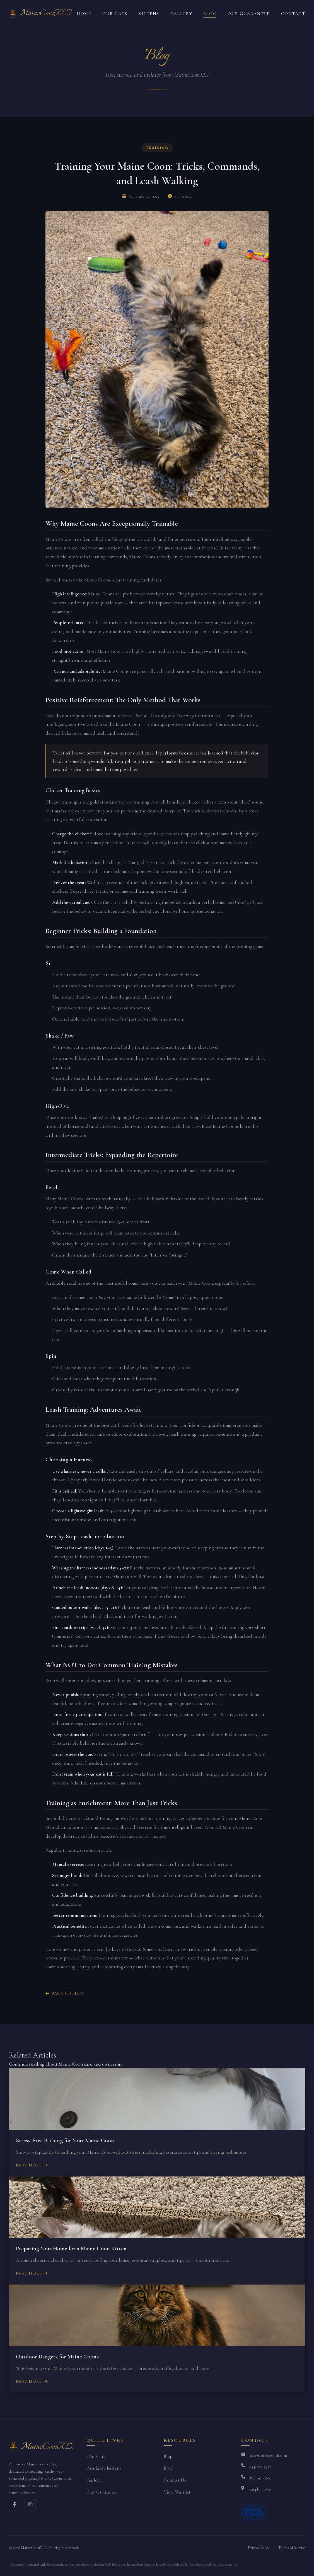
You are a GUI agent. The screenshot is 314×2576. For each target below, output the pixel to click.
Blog (209, 13)
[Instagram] (30, 2504)
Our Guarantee (249, 13)
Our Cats (114, 13)
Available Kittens (103, 2468)
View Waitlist (177, 2492)
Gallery (181, 13)
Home (84, 13)
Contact (293, 13)
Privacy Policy (258, 2547)
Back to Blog (64, 1993)
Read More (32, 2165)
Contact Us (175, 2480)
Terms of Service (291, 2547)
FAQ (168, 2468)
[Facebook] (14, 2504)
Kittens (148, 13)
